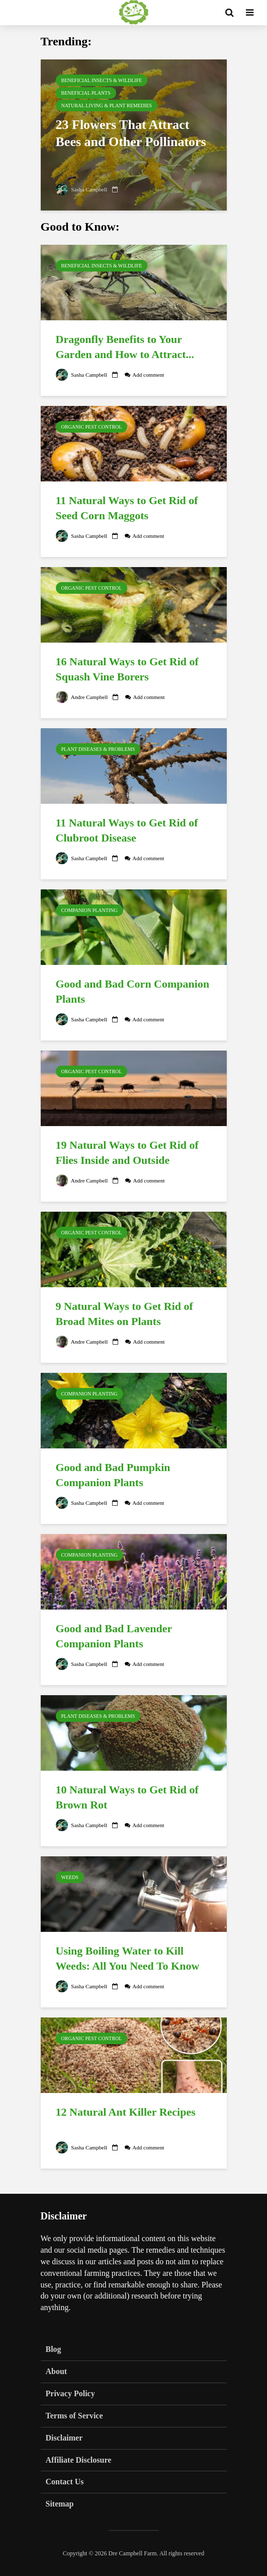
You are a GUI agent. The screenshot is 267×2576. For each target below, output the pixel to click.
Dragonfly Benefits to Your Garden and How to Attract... (125, 347)
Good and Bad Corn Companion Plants (133, 991)
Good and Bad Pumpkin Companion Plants (113, 1475)
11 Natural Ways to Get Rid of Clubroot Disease (127, 830)
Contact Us (65, 2481)
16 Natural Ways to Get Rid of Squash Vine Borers (127, 669)
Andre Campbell (83, 697)
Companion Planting (89, 910)
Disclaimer (64, 2437)
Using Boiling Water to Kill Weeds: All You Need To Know (128, 1958)
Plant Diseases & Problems (98, 749)
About (56, 2371)
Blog (53, 2349)
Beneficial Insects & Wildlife (101, 80)
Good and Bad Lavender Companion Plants (114, 1636)
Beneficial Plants (86, 93)
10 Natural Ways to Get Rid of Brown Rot (127, 1797)
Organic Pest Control (91, 427)
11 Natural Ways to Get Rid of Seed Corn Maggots (127, 508)
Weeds (69, 1877)
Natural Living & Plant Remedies (106, 105)
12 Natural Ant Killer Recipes (126, 2112)
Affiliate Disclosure (79, 2460)
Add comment (153, 374)
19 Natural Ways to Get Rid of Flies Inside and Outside (127, 1152)
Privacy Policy (70, 2393)
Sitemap (60, 2503)
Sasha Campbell (83, 189)
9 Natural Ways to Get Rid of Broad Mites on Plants (124, 1314)
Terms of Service (74, 2415)
